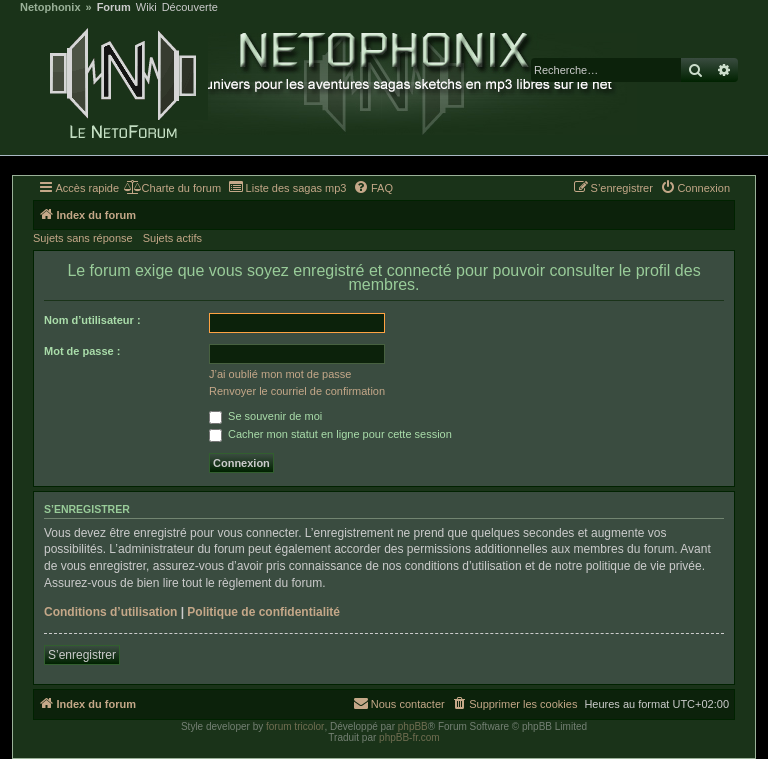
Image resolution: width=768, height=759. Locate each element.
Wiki (146, 7)
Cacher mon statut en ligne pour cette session (330, 434)
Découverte (190, 7)
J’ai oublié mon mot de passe (280, 374)
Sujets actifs (172, 238)
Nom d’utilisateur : (92, 320)
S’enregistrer (82, 655)
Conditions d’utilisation (110, 612)
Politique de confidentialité (263, 612)
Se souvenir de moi (265, 416)
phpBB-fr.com (409, 737)
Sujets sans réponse (83, 238)
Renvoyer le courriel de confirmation (297, 391)
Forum (114, 7)
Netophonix (50, 7)
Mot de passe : (82, 351)
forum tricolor (295, 726)
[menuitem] (172, 188)
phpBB (413, 726)
